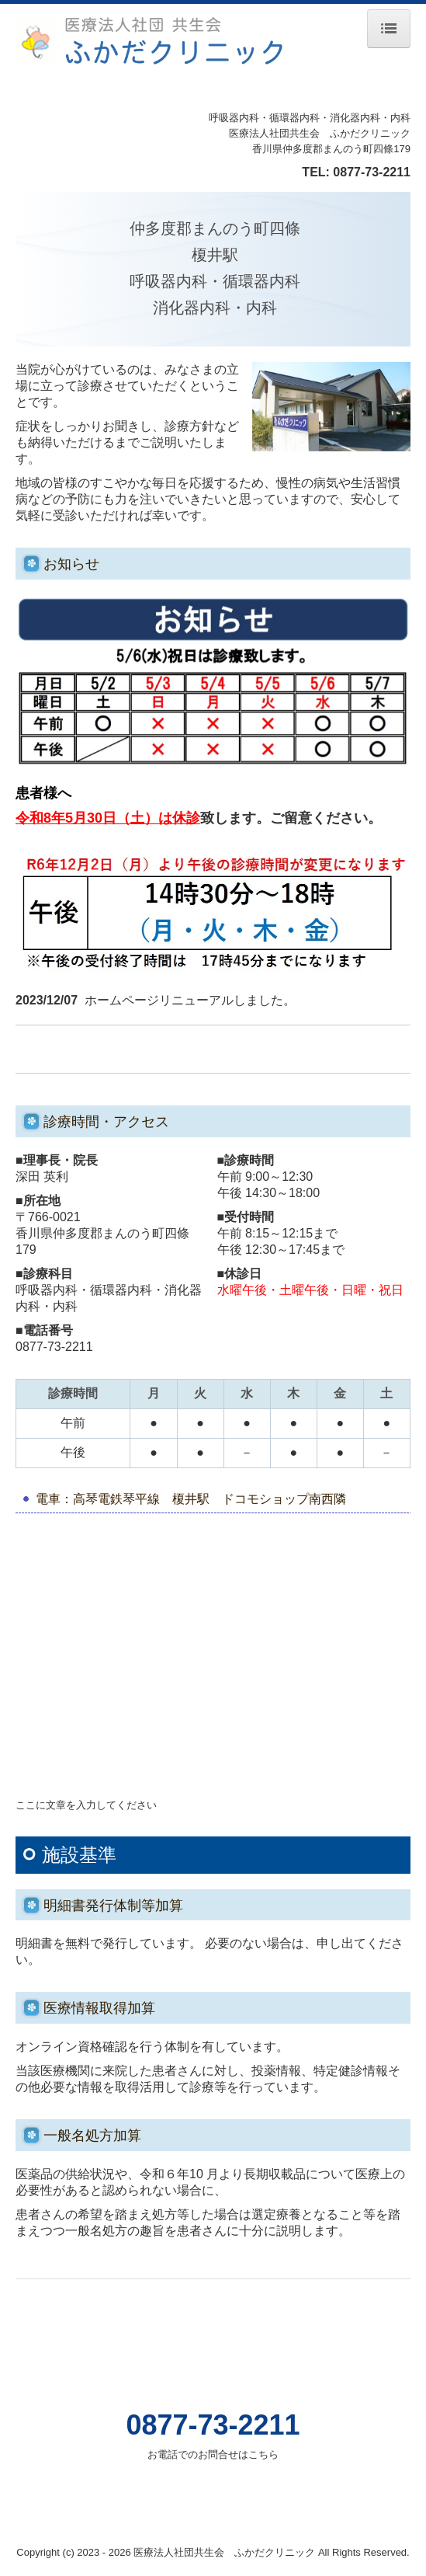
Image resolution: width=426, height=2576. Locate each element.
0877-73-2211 (371, 172)
